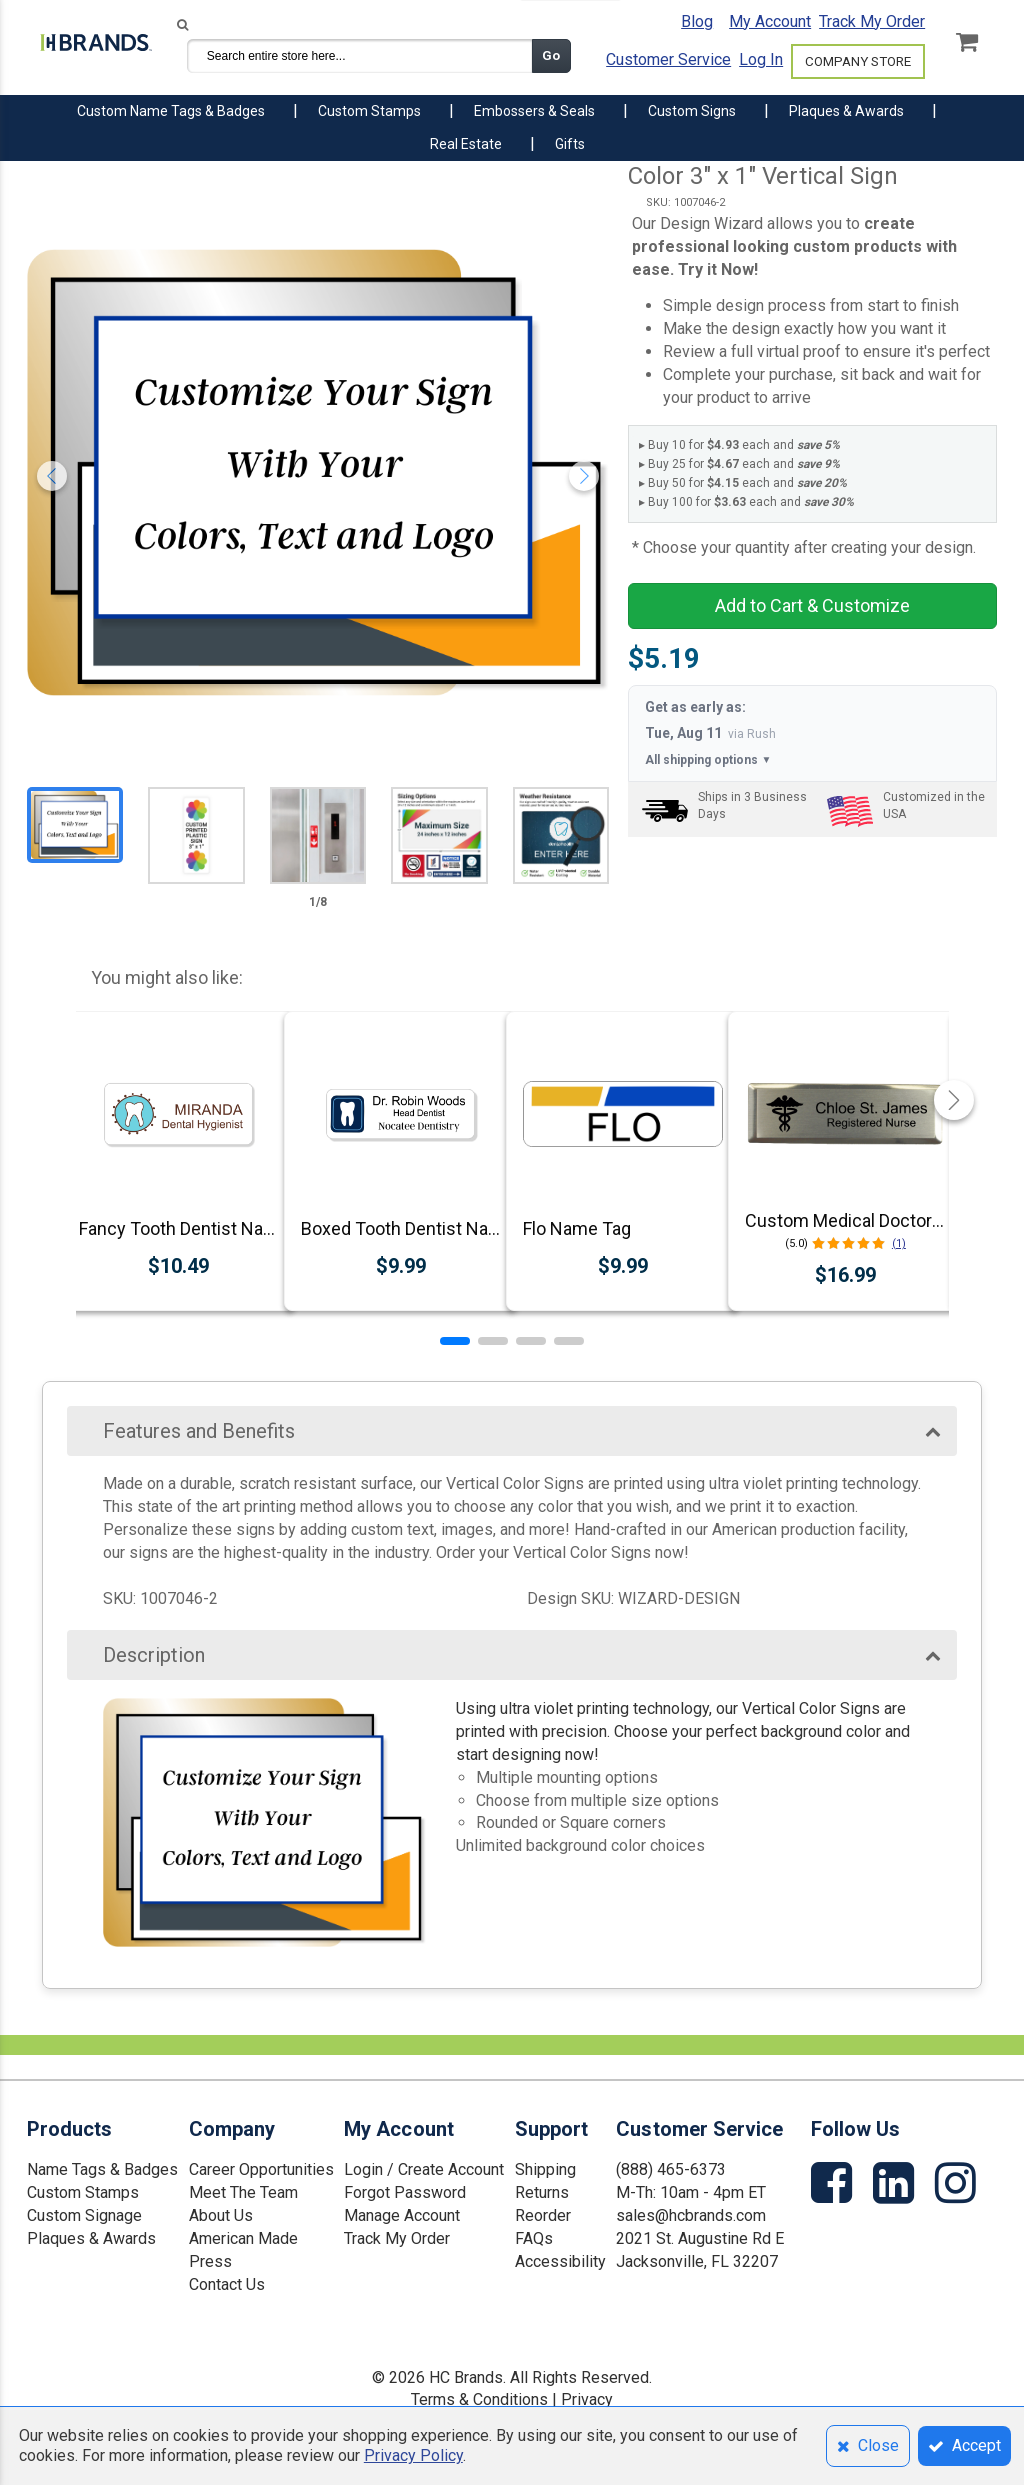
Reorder (543, 2215)
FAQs (534, 2238)
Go (551, 55)
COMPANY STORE (858, 61)
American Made (243, 2238)
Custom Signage (84, 2215)
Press (210, 2261)
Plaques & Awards (91, 2238)
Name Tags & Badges (102, 2169)
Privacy (587, 2399)
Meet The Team (243, 2192)
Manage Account (402, 2215)
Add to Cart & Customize (812, 605)
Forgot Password (405, 2192)
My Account (770, 21)
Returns (542, 2192)
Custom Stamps (83, 2192)
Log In (761, 59)
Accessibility (560, 2261)
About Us (221, 2215)
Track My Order (872, 21)
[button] (455, 1341)
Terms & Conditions (479, 2399)
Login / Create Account (424, 2169)
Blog (697, 21)
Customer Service (668, 59)
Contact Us (227, 2284)
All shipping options (708, 760)
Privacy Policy (413, 2455)
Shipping (545, 2169)
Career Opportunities (261, 2169)
